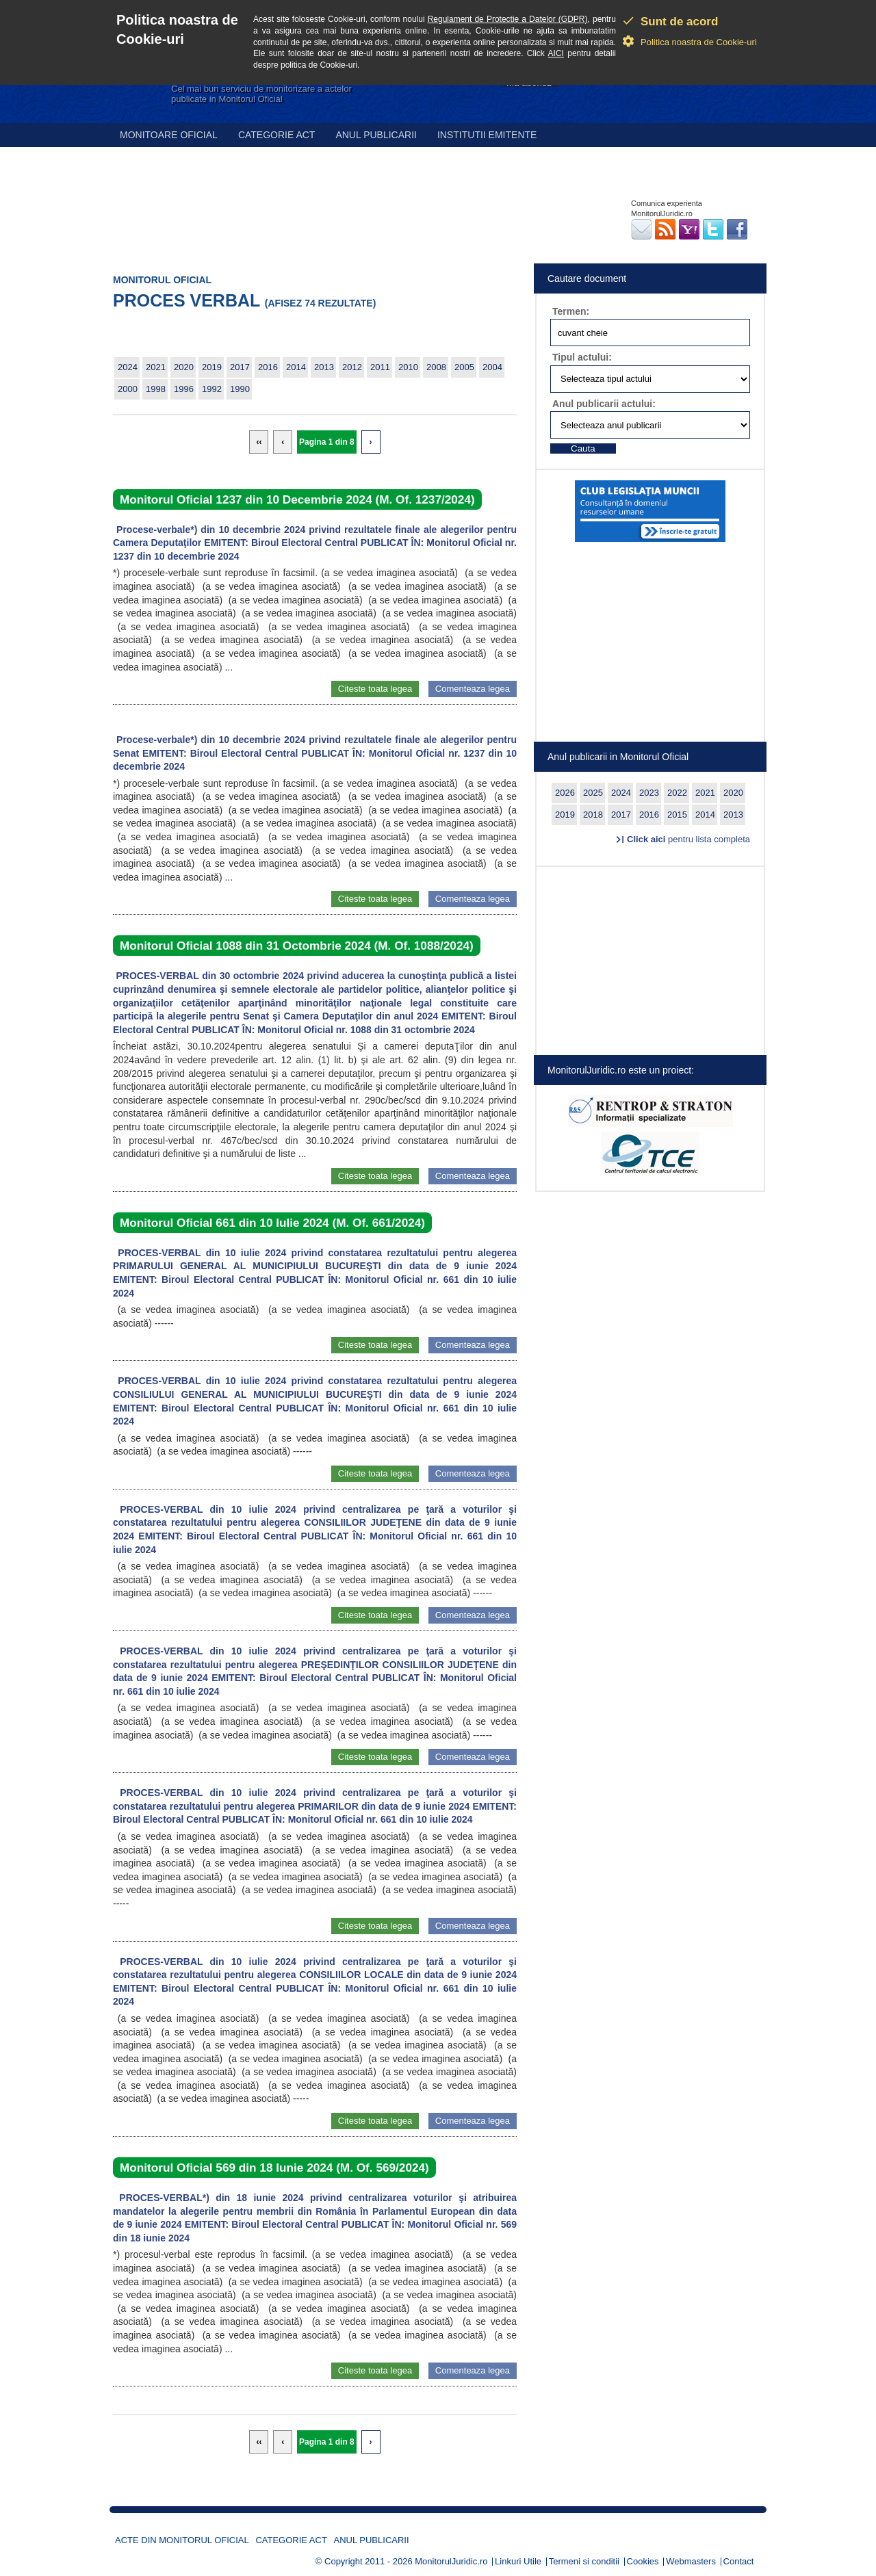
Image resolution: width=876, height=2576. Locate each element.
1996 (184, 389)
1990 (240, 389)
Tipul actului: (582, 357)
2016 (268, 367)
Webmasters (691, 2561)
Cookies (643, 2561)
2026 (565, 793)
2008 (436, 367)
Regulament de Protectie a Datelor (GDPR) (508, 19)
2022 (677, 793)
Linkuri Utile (518, 2561)
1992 (212, 389)
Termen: (570, 311)
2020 (184, 367)
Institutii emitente (487, 134)
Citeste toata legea (375, 689)
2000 (128, 389)
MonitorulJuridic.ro (451, 2561)
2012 (352, 367)
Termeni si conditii (584, 2561)
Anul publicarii (376, 134)
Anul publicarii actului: (604, 403)
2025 (593, 793)
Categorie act (276, 134)
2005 (464, 367)
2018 (593, 814)
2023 (649, 793)
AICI (556, 53)
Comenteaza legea (472, 689)
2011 (380, 367)
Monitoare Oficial (169, 134)
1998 (156, 389)
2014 (296, 367)
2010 (408, 367)
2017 (240, 367)
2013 (324, 367)
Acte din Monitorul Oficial (182, 2540)
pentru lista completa (688, 839)
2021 (156, 367)
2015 (677, 814)
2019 (212, 367)
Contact (738, 2561)
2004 (492, 367)
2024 (128, 367)
